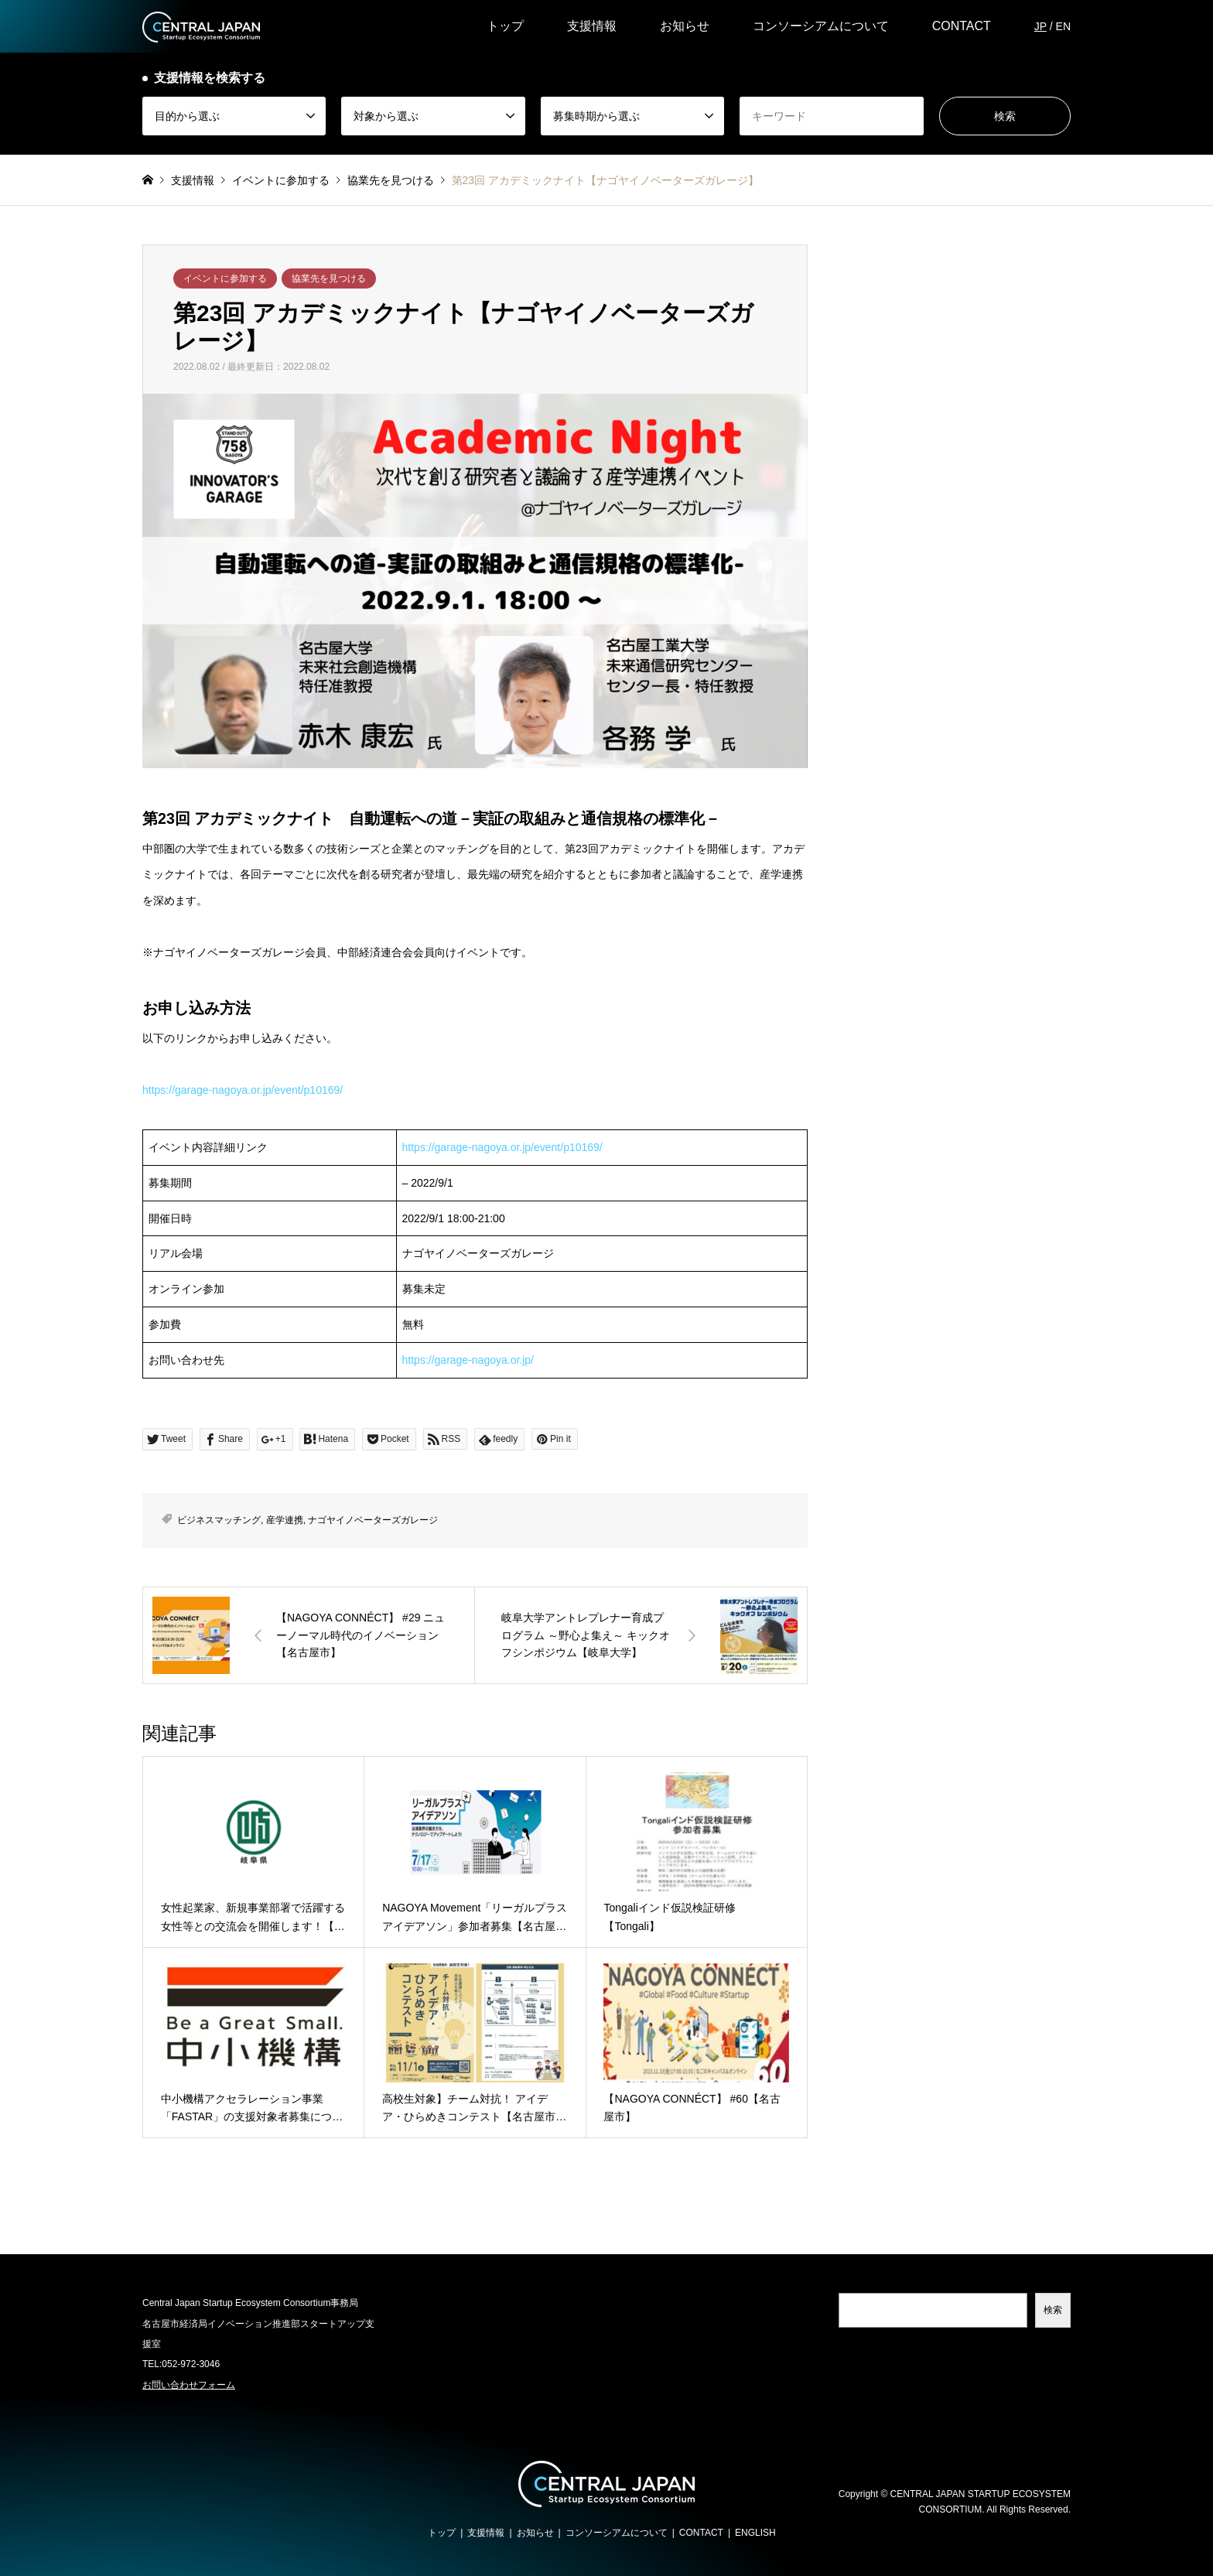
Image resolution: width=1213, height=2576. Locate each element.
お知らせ (684, 25)
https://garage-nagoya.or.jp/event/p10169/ (242, 1090)
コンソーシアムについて (821, 25)
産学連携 (284, 1520)
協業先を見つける (329, 278)
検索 (1053, 2309)
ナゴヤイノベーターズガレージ (373, 1520)
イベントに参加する (225, 278)
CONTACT (961, 25)
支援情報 (592, 25)
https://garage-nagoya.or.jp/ (468, 1360)
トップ (505, 25)
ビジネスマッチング (219, 1520)
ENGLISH (755, 2532)
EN (1063, 26)
